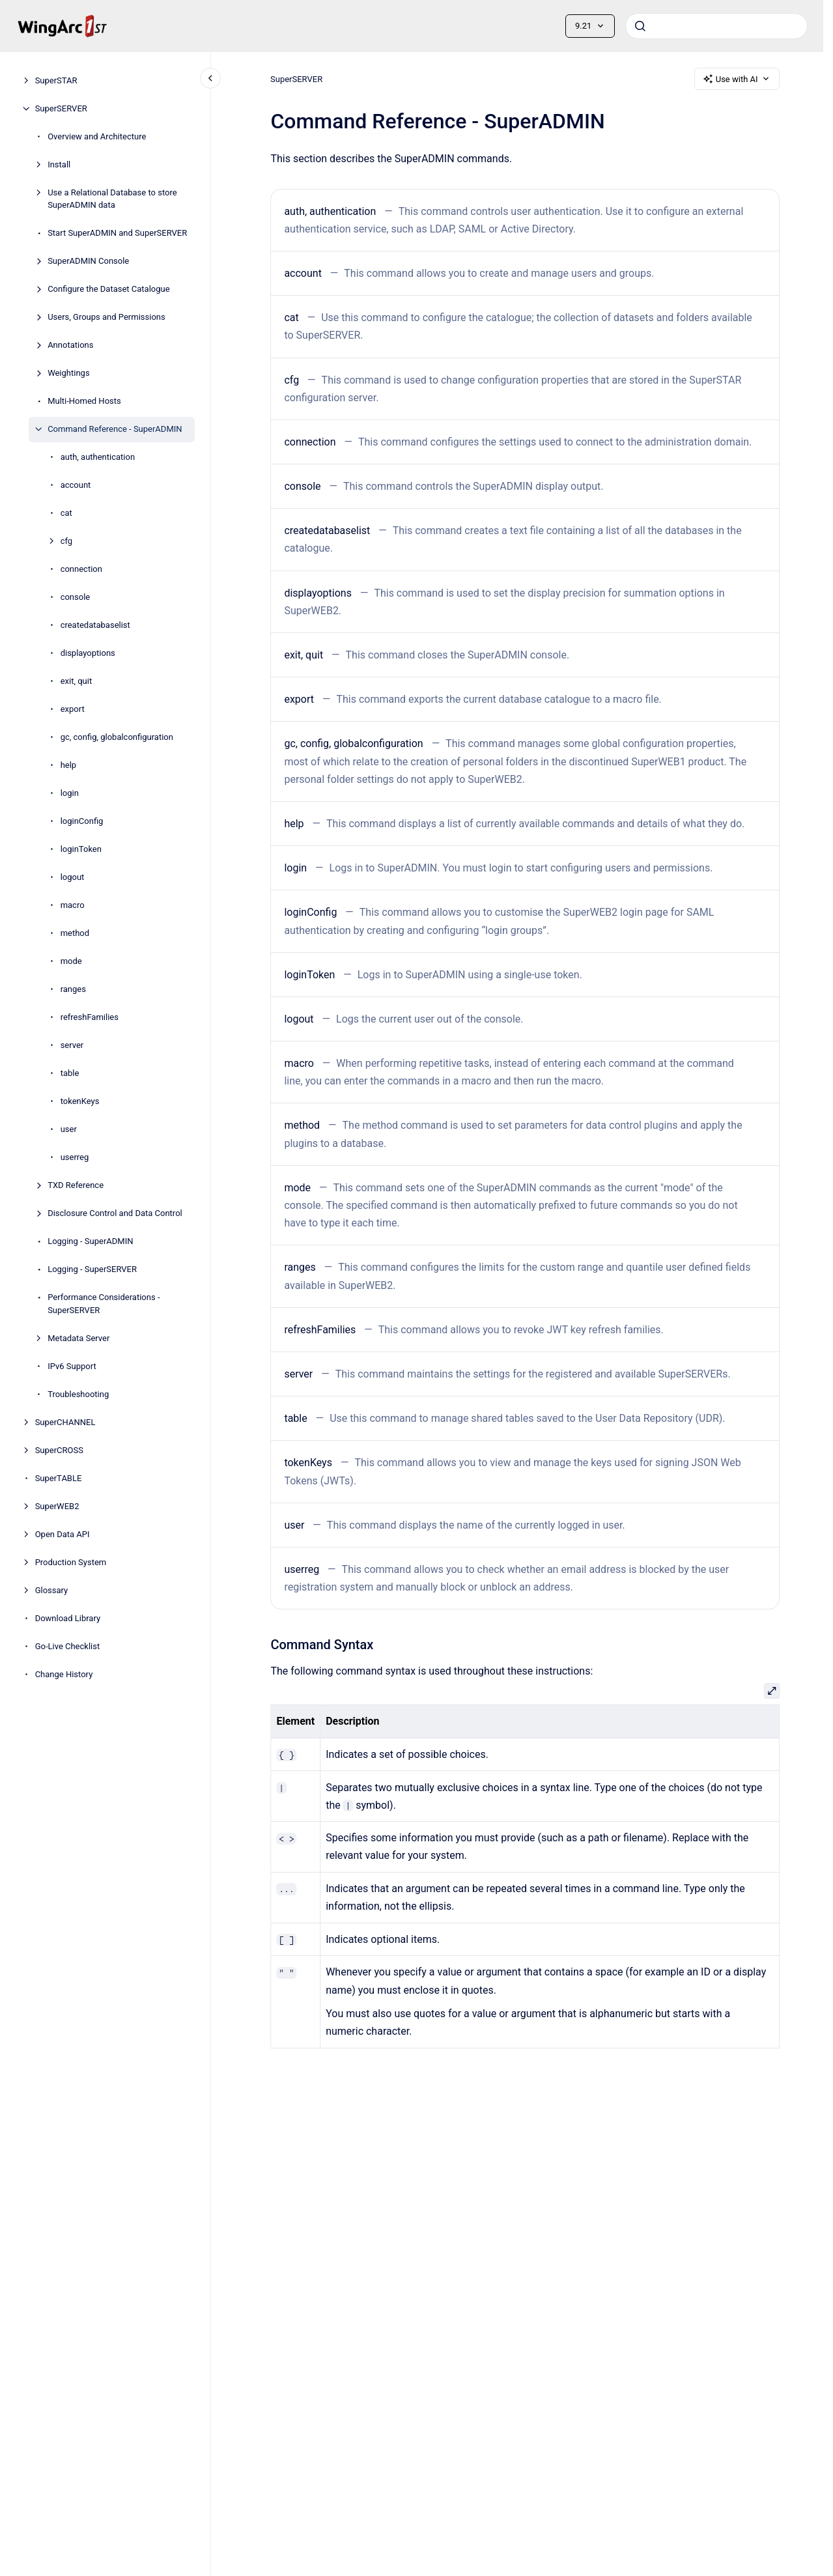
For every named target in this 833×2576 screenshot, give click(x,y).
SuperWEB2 (57, 1506)
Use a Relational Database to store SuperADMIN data (112, 199)
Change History (64, 1674)
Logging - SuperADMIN (90, 1241)
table (70, 1073)
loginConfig (82, 821)
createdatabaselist (95, 625)
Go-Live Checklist (67, 1646)
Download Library (67, 1618)
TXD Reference (76, 1185)
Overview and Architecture (97, 136)
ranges (73, 989)
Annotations (70, 345)
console (76, 597)
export (73, 709)
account (76, 485)
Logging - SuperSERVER (92, 1269)
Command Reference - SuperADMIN (115, 429)
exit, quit (76, 681)
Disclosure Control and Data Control (115, 1213)
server (72, 1045)
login (70, 793)
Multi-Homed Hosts (84, 401)
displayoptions (88, 653)
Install (59, 164)
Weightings (68, 373)
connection (81, 569)
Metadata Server (78, 1338)
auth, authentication (98, 457)
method (75, 933)
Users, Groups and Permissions (106, 317)
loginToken (81, 849)
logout (73, 877)
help (69, 765)
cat (66, 513)
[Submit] (640, 26)
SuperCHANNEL (65, 1422)
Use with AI (737, 79)
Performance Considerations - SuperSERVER (104, 1303)
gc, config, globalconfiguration (117, 737)
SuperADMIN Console (88, 261)
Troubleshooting (78, 1394)
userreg (75, 1157)
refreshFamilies (90, 1017)
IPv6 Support (72, 1366)
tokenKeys (80, 1101)
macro (73, 905)
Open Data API (62, 1534)
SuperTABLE (58, 1478)
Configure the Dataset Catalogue (108, 289)
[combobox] (716, 26)
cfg (66, 541)
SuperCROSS (59, 1450)
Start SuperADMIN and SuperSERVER (117, 233)
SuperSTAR (56, 80)
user (69, 1129)
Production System (71, 1562)
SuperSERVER (61, 108)
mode (71, 961)
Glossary (51, 1590)
